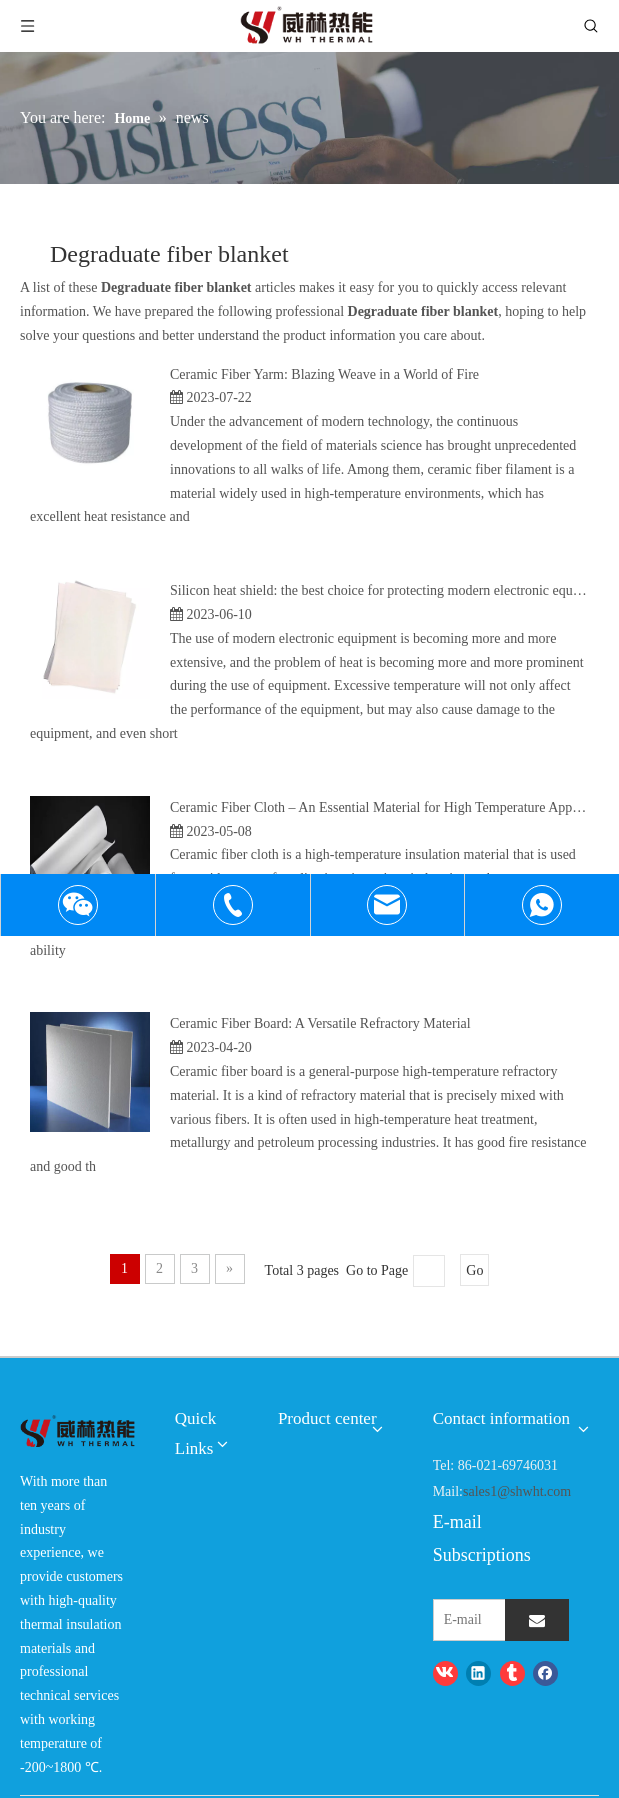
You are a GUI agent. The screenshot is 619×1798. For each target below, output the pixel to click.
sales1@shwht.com (517, 1491)
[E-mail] (494, 1620)
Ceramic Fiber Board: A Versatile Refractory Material (320, 1023)
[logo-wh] (77, 1432)
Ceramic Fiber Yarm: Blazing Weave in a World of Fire (324, 374)
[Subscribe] (537, 1620)
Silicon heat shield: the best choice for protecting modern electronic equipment (391, 590)
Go (474, 1270)
